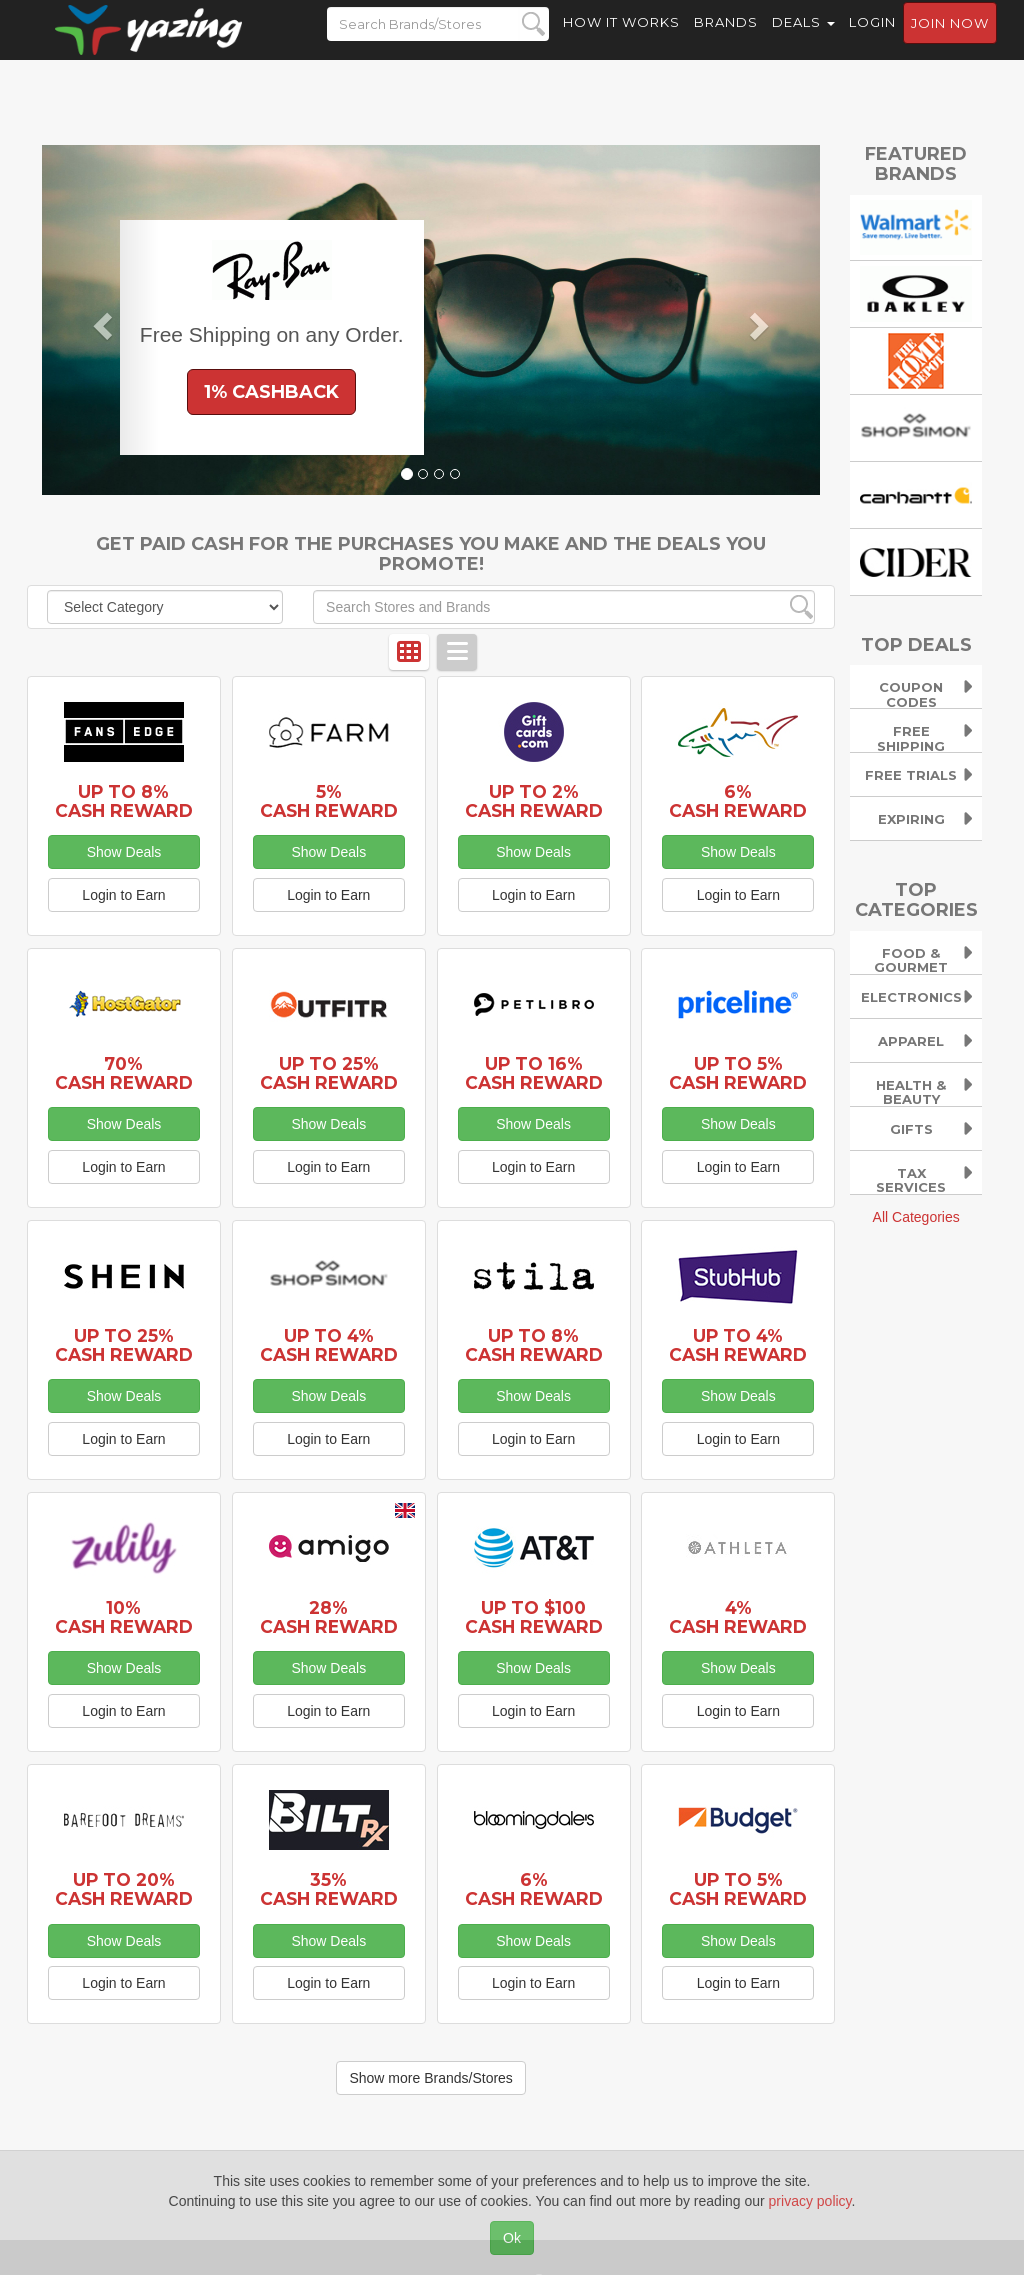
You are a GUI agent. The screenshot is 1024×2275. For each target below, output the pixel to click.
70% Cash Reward (124, 1073)
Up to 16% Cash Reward (534, 1073)
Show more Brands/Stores (430, 2078)
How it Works (621, 40)
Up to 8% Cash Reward (124, 801)
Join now (950, 41)
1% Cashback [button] (271, 392)
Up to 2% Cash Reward (534, 801)
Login (872, 40)
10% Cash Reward (124, 1617)
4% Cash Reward (738, 1617)
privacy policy (810, 2201)
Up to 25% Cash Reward (329, 1073)
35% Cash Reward (329, 1889)
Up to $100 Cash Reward (534, 1617)
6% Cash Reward (738, 801)
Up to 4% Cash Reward (329, 1345)
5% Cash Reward (329, 801)
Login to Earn (123, 895)
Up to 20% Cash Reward (124, 1889)
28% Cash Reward (329, 1617)
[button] (100, 320)
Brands (726, 40)
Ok (512, 2238)
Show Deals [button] (124, 852)
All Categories (916, 1217)
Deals (803, 40)
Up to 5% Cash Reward (738, 1073)
